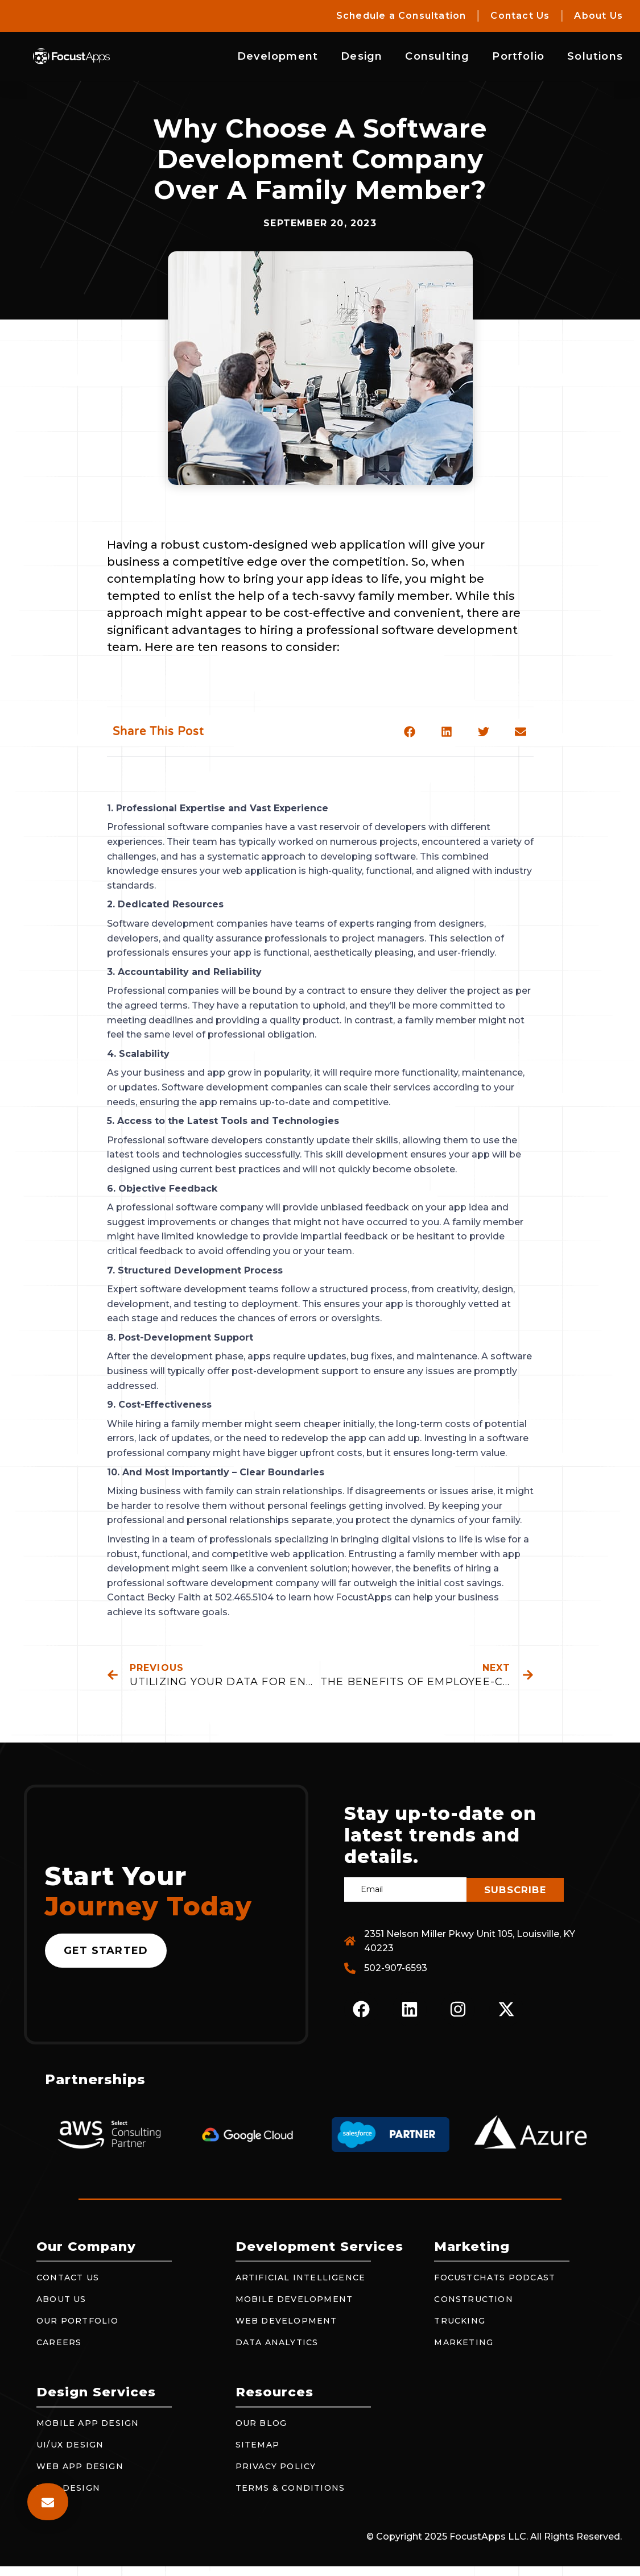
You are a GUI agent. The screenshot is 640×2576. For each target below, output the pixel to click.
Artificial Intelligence (301, 2278)
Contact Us (520, 15)
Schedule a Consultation (401, 15)
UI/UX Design (70, 2445)
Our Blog (261, 2424)
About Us (598, 15)
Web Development (286, 2321)
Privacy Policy (276, 2467)
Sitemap (257, 2445)
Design (361, 56)
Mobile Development (294, 2300)
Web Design (68, 2488)
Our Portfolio (77, 2321)
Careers (58, 2343)
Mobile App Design (87, 2424)
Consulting (437, 56)
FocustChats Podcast (494, 2278)
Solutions (595, 56)
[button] (410, 731)
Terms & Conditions (290, 2488)
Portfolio (518, 56)
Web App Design (79, 2467)
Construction (473, 2300)
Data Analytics (277, 2343)
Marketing (463, 2343)
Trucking (459, 2321)
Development (277, 56)
